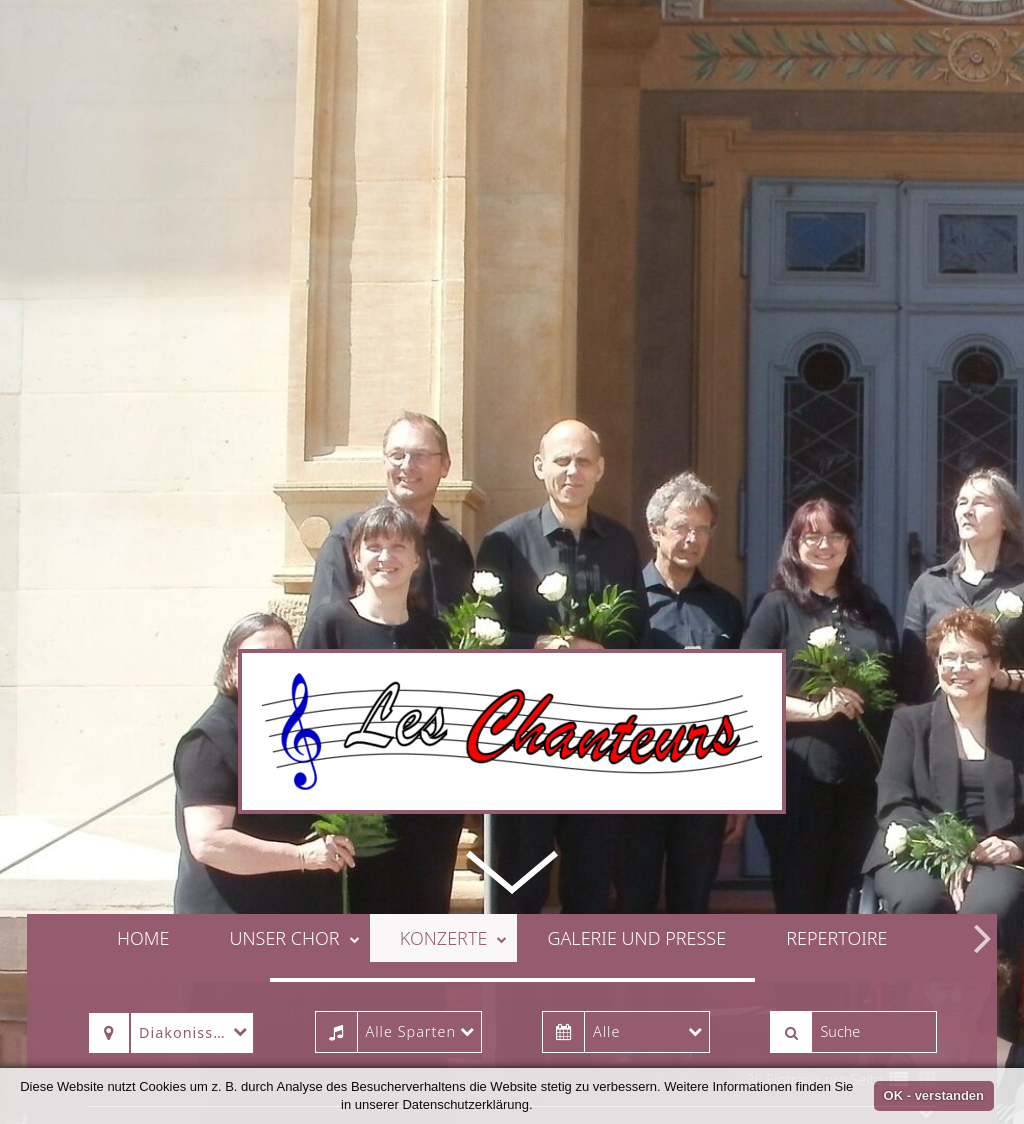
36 (754, 1037)
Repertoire (836, 896)
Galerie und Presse (636, 896)
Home (143, 896)
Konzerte (454, 896)
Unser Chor (294, 896)
